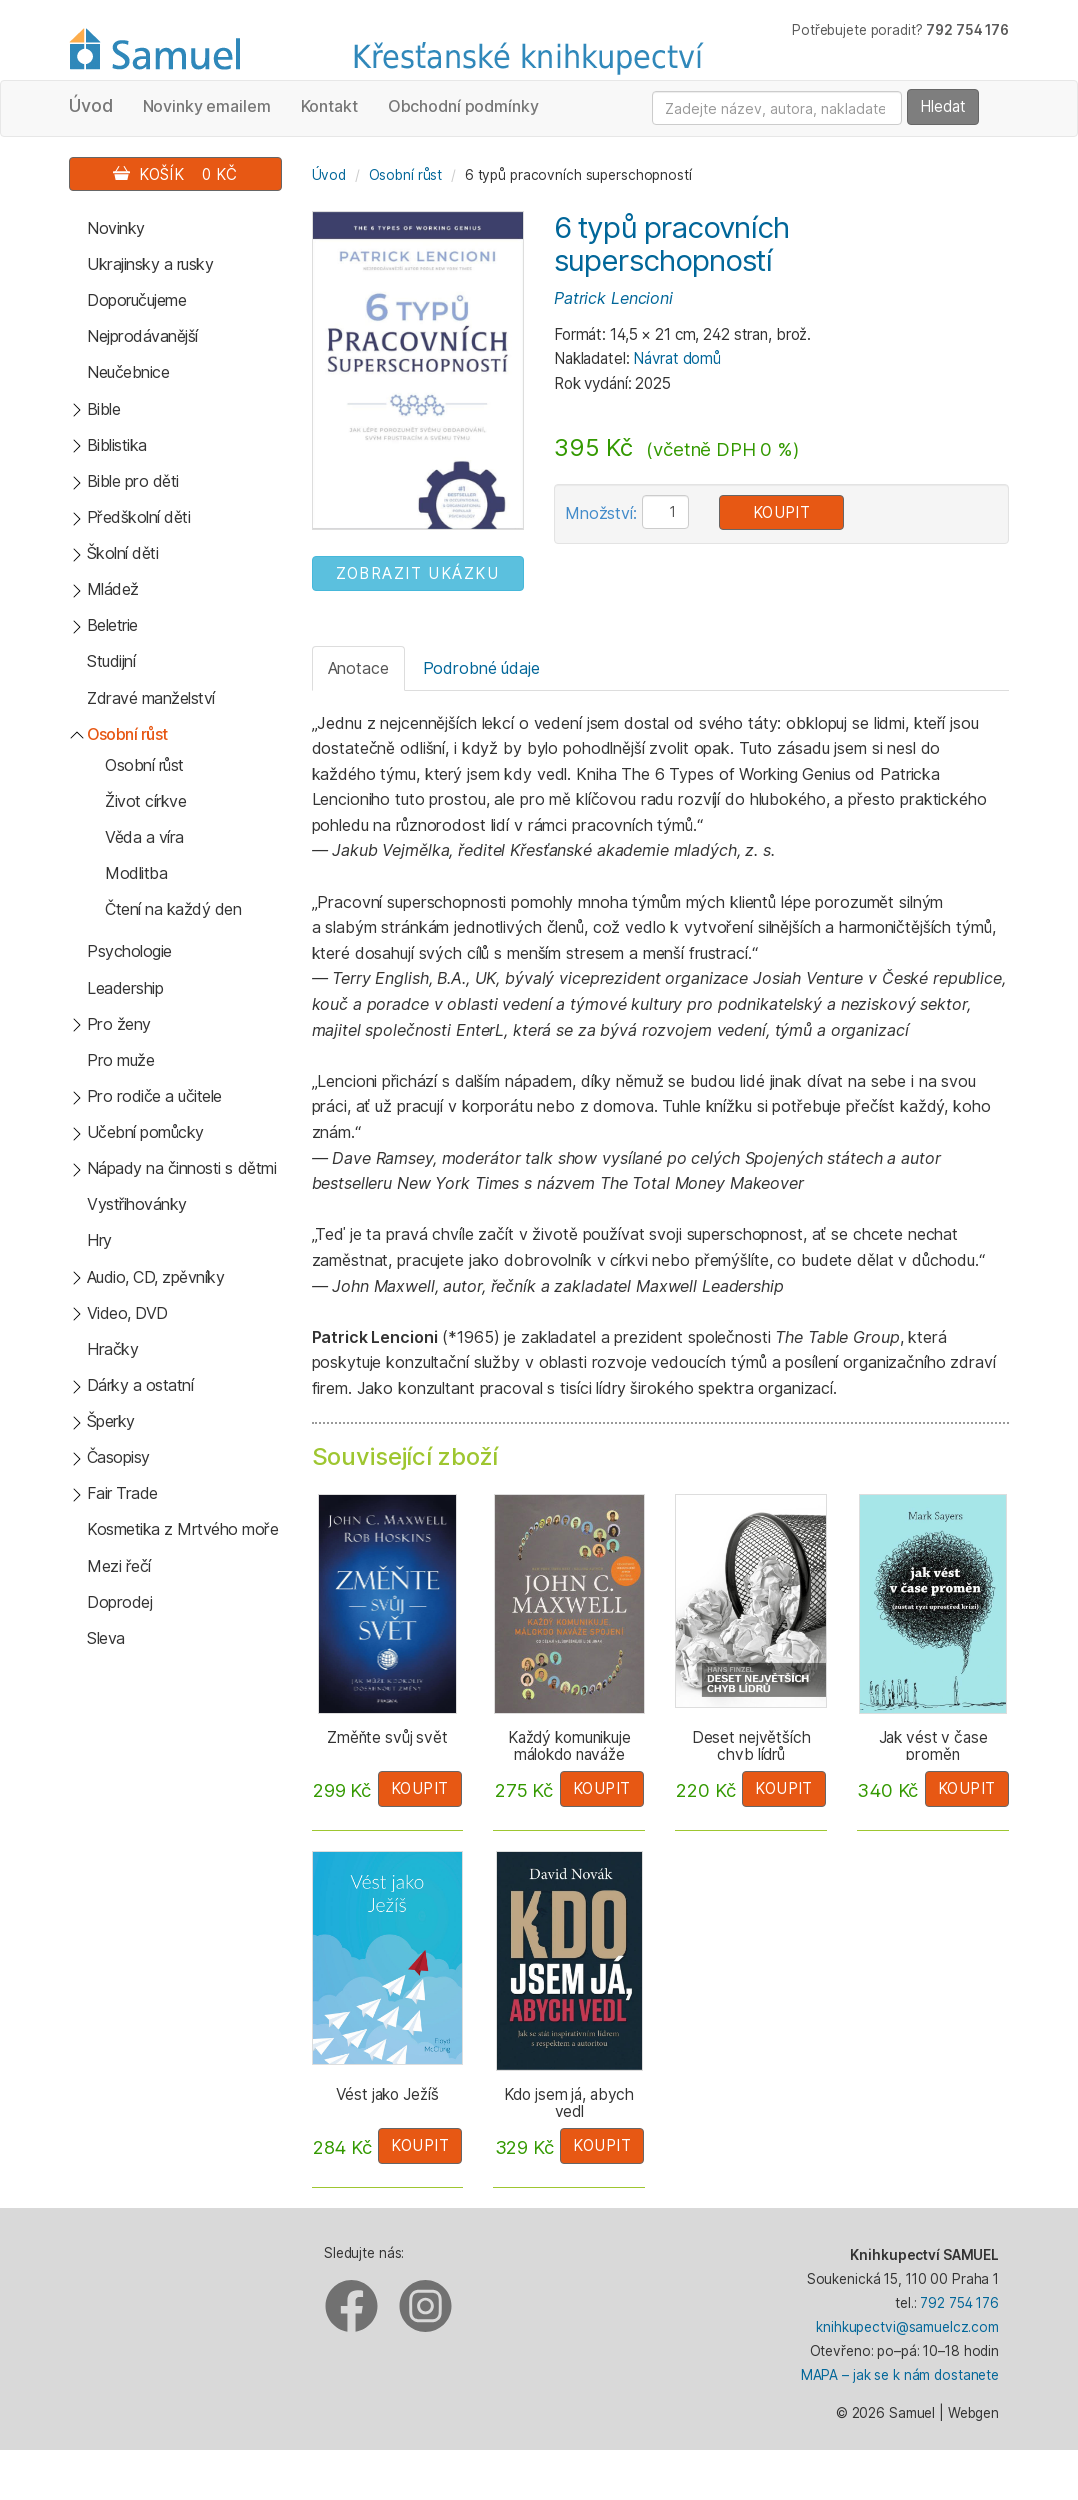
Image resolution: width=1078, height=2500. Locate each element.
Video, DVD (127, 1313)
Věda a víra (144, 837)
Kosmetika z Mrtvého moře (182, 1529)
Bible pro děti (133, 481)
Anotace (358, 668)
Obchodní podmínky (463, 106)
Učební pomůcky (145, 1132)
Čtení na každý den (173, 909)
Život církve (145, 801)
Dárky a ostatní (140, 1385)
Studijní (111, 661)
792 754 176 (959, 2303)
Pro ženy (119, 1024)
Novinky (116, 228)
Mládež (113, 589)
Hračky (112, 1349)
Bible (104, 409)
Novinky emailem (207, 106)
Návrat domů (677, 358)
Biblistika (117, 445)
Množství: (601, 513)
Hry (99, 1240)
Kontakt (329, 106)
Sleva (106, 1638)
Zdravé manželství (151, 698)
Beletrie (112, 625)
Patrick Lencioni (613, 298)
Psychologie (129, 951)
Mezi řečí (119, 1566)
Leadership (125, 988)
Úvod (91, 105)
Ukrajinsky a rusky (150, 264)
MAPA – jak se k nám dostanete (900, 2375)
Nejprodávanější (142, 336)
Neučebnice (128, 372)
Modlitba (136, 873)
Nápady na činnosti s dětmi (182, 1168)
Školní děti (123, 553)
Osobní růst (127, 734)
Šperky (111, 1421)
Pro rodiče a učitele (154, 1096)
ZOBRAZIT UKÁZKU (417, 573)
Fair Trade (122, 1493)
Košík (175, 174)
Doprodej (119, 1602)
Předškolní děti (139, 517)
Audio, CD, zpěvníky (156, 1277)
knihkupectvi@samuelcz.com (907, 2327)
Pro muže (120, 1060)
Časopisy (118, 1457)
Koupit (782, 512)
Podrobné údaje (481, 668)
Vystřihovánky (137, 1204)
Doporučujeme (136, 300)
